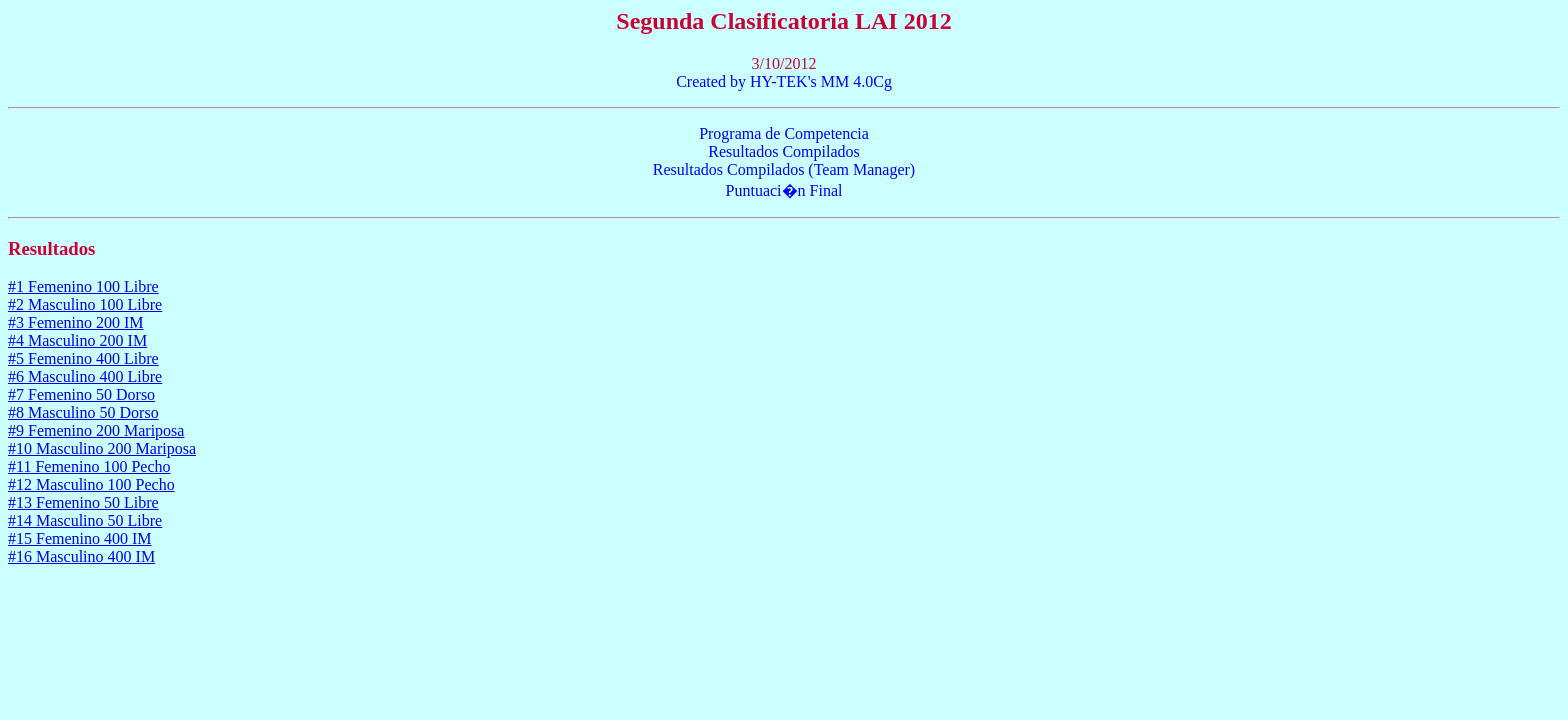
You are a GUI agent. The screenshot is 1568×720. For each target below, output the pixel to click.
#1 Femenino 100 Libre (83, 286)
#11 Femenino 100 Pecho (89, 466)
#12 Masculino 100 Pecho (91, 484)
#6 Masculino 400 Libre (85, 376)
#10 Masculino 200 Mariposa (102, 448)
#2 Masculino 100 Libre (85, 304)
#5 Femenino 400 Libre (83, 358)
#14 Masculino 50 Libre (85, 520)
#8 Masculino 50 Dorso (83, 412)
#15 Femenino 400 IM (80, 538)
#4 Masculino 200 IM (77, 340)
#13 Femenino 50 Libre (83, 502)
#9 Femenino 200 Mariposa (96, 430)
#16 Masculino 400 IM (81, 556)
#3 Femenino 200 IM (76, 322)
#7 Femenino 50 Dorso (81, 394)
